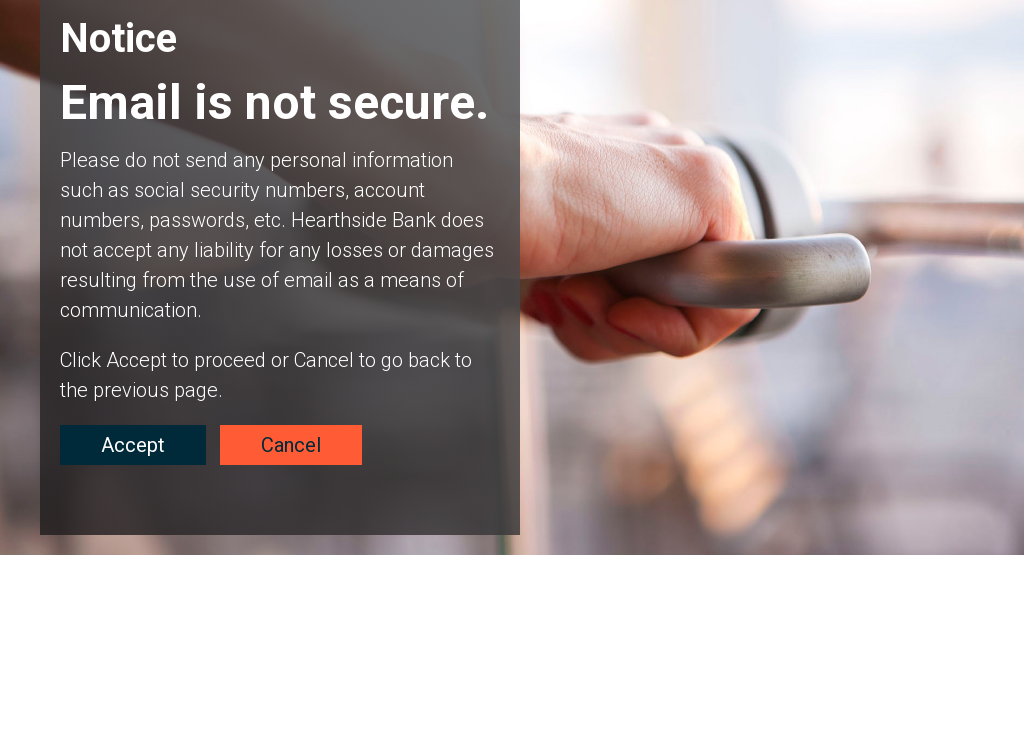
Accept (133, 445)
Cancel (291, 445)
